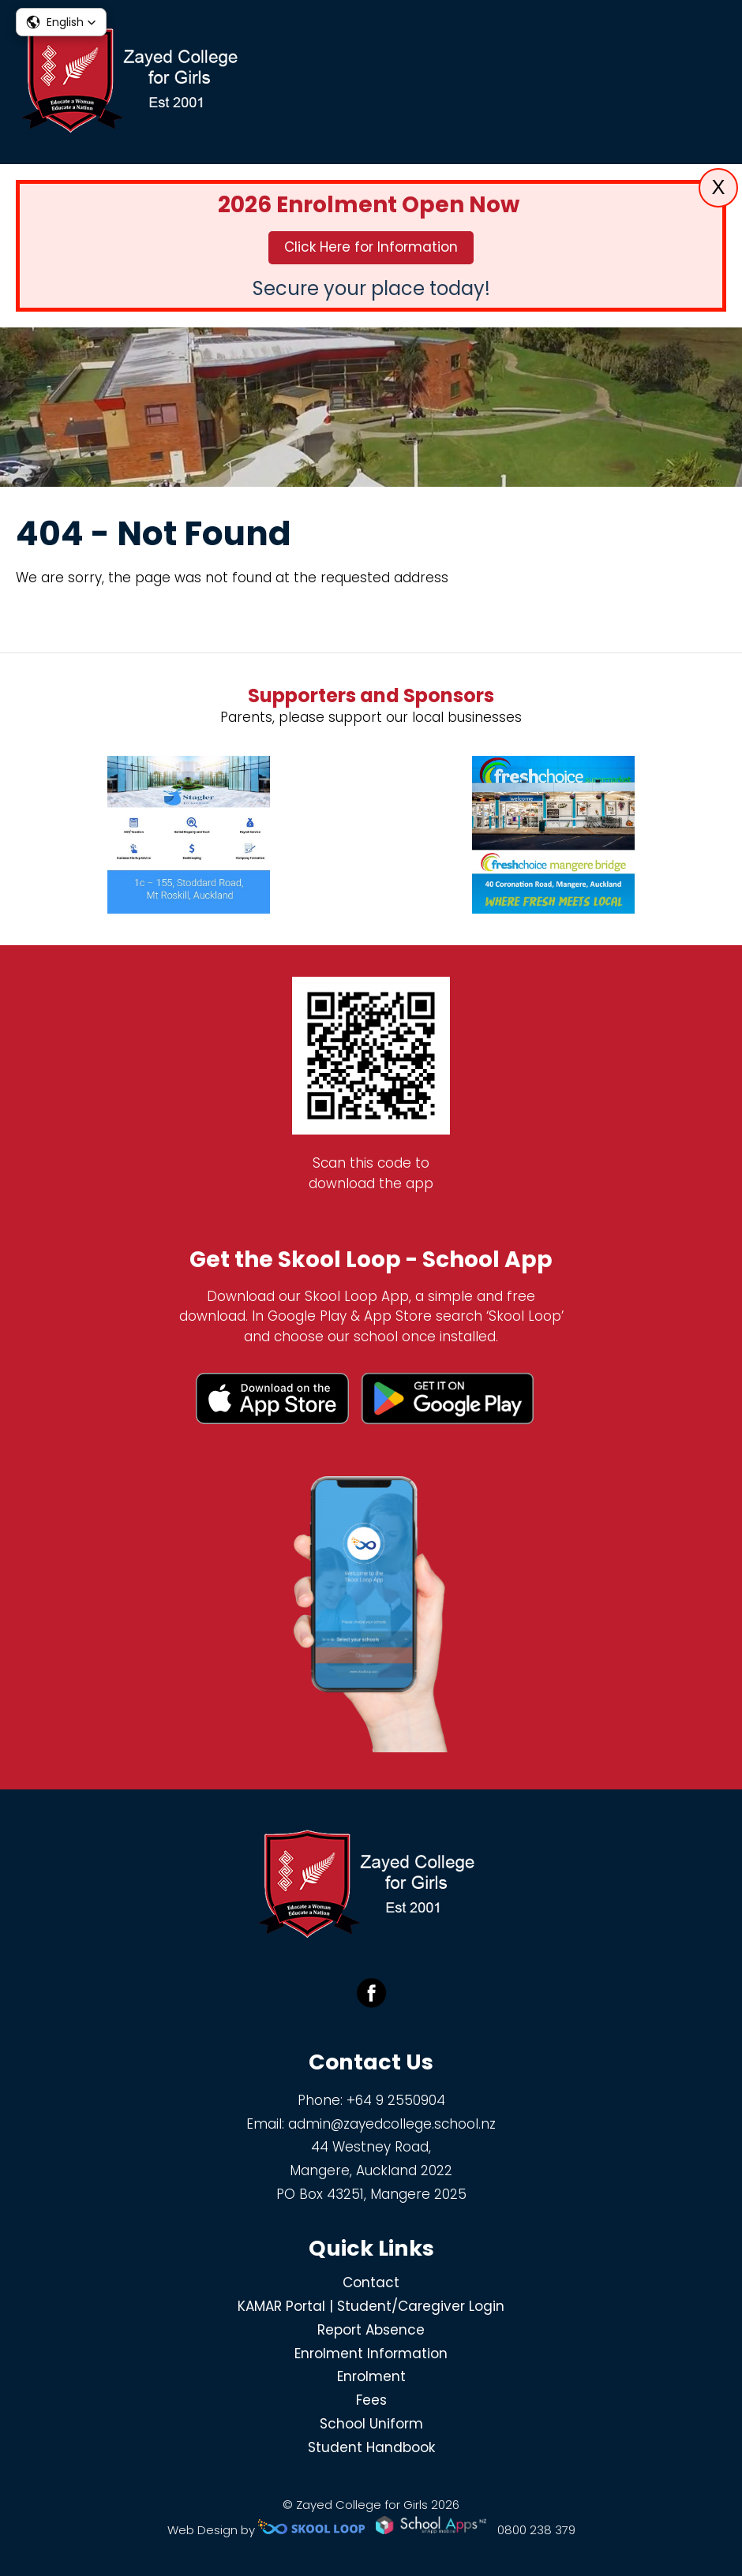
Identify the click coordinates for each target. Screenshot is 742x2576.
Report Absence (371, 2329)
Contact (371, 2282)
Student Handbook (371, 2447)
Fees (371, 2400)
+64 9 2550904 (396, 2100)
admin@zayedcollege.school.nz (392, 2123)
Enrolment (371, 2376)
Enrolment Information (371, 2353)
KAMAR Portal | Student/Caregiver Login (371, 2306)
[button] (61, 22)
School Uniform (371, 2423)
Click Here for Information (371, 246)
